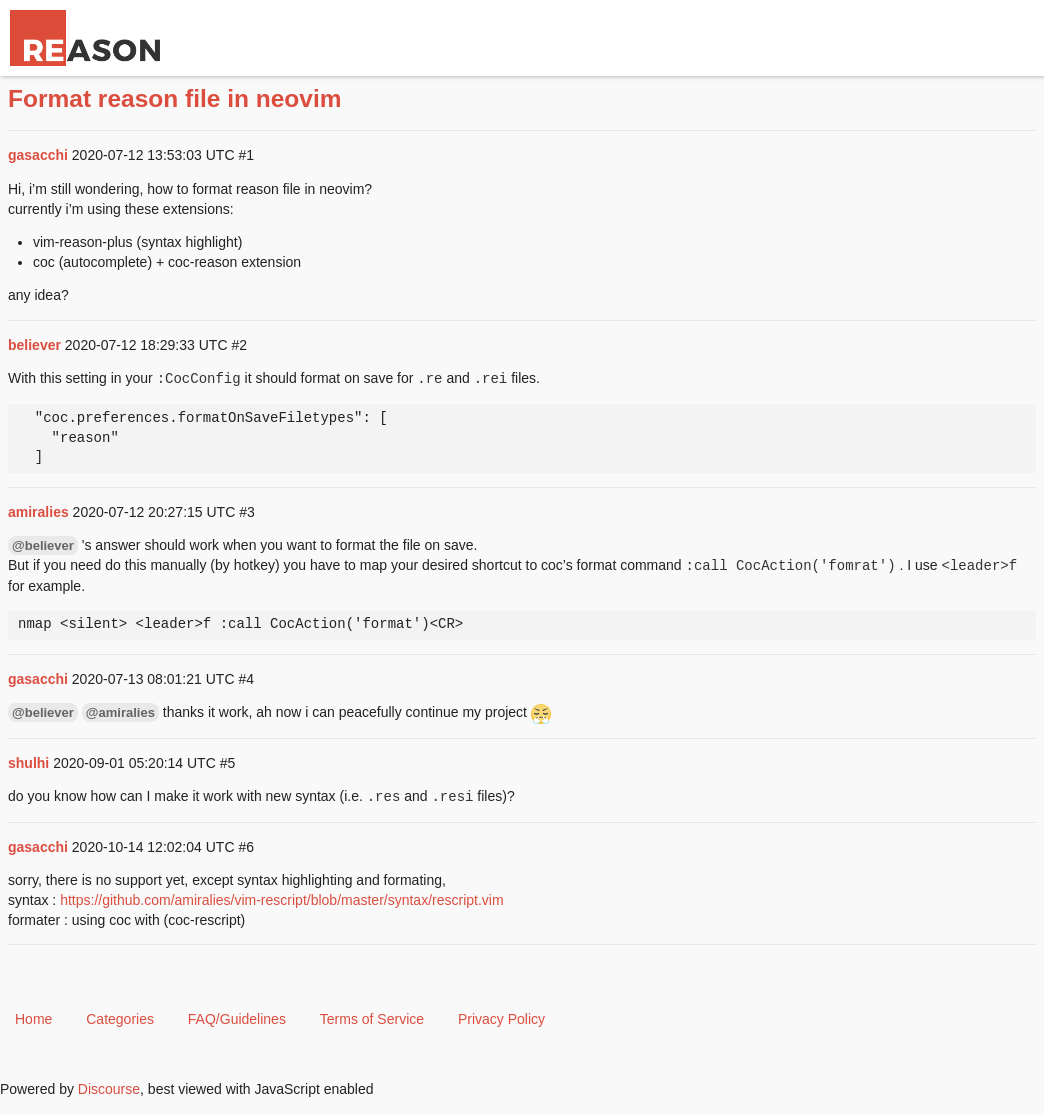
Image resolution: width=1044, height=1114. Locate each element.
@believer (43, 545)
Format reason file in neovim (175, 98)
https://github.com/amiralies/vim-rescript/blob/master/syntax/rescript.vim (281, 900)
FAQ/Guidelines (237, 1019)
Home (33, 1019)
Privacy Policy (501, 1019)
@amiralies (120, 712)
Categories (120, 1019)
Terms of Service (372, 1019)
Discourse (109, 1089)
